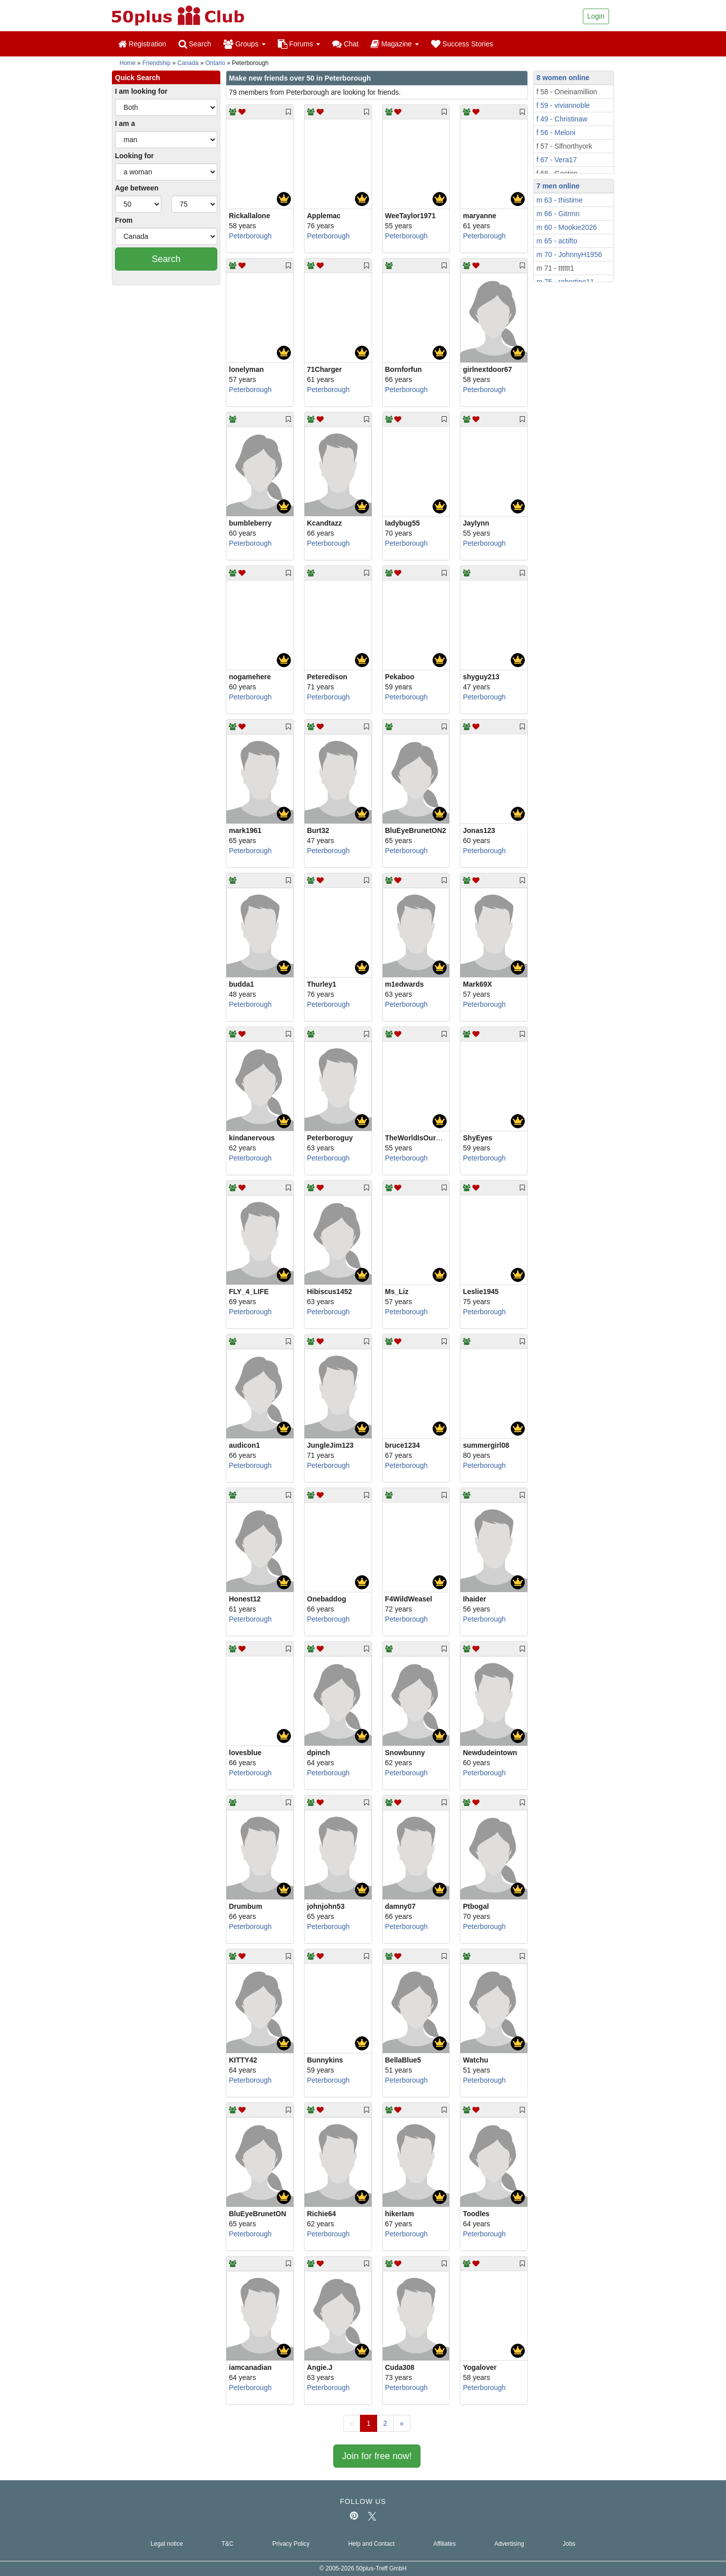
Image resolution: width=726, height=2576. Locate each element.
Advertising (509, 2543)
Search (194, 44)
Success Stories (462, 44)
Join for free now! (376, 2456)
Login (595, 16)
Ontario (215, 63)
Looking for (134, 156)
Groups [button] (244, 44)
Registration (142, 44)
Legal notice (167, 2543)
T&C (227, 2543)
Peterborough (250, 236)
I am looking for (141, 91)
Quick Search (137, 78)
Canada (188, 63)
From (124, 220)
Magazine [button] (394, 44)
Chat (345, 44)
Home (127, 63)
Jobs (569, 2543)
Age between (136, 188)
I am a (125, 123)
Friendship (156, 63)
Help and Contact (371, 2543)
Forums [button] (299, 44)
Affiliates (444, 2543)
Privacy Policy (291, 2543)
